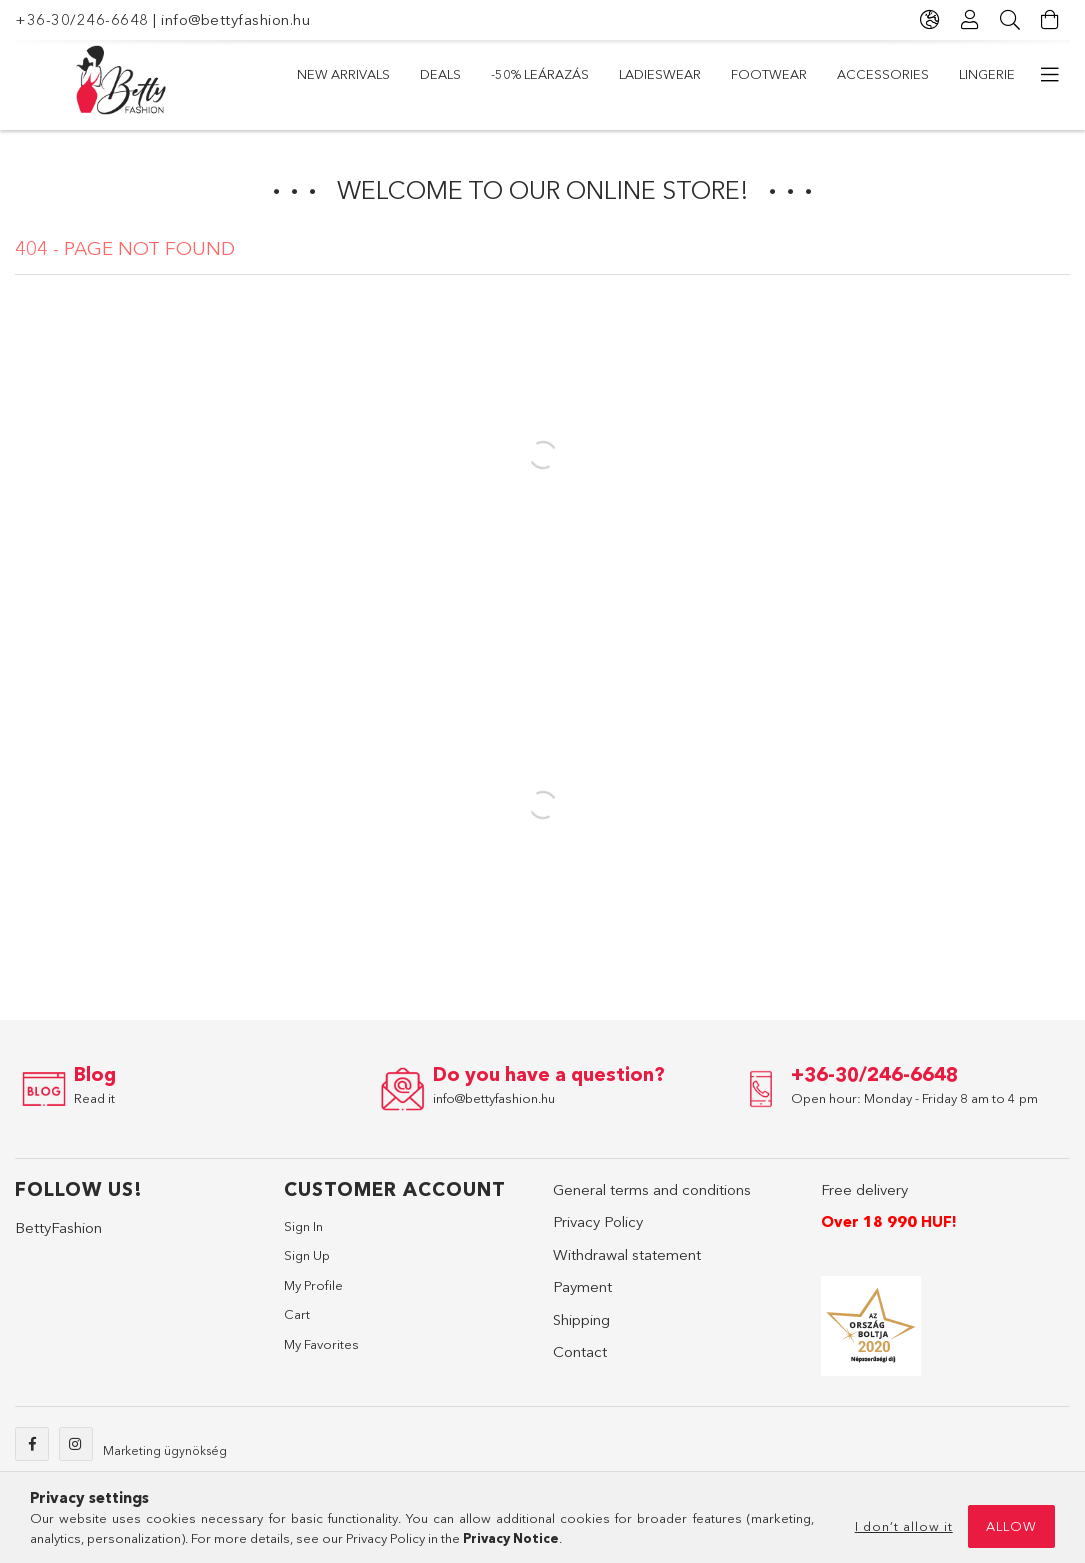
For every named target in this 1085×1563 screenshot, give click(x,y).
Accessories (883, 74)
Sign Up (307, 1255)
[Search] (1010, 20)
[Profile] (970, 20)
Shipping (581, 1319)
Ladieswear (660, 74)
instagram (76, 1444)
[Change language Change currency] (930, 20)
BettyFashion (58, 1227)
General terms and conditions (652, 1189)
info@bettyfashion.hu (235, 19)
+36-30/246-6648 (82, 19)
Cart (297, 1314)
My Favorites (321, 1344)
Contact (580, 1351)
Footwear (769, 74)
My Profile (313, 1285)
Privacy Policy (598, 1221)
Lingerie (987, 74)
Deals (440, 74)
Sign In (303, 1226)
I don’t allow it (904, 1526)
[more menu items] (1050, 75)
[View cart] (1050, 20)
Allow (1011, 1526)
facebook (32, 1444)
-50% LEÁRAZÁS (540, 74)
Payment (582, 1286)
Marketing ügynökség (165, 1450)
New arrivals (343, 74)
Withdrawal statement (627, 1254)
